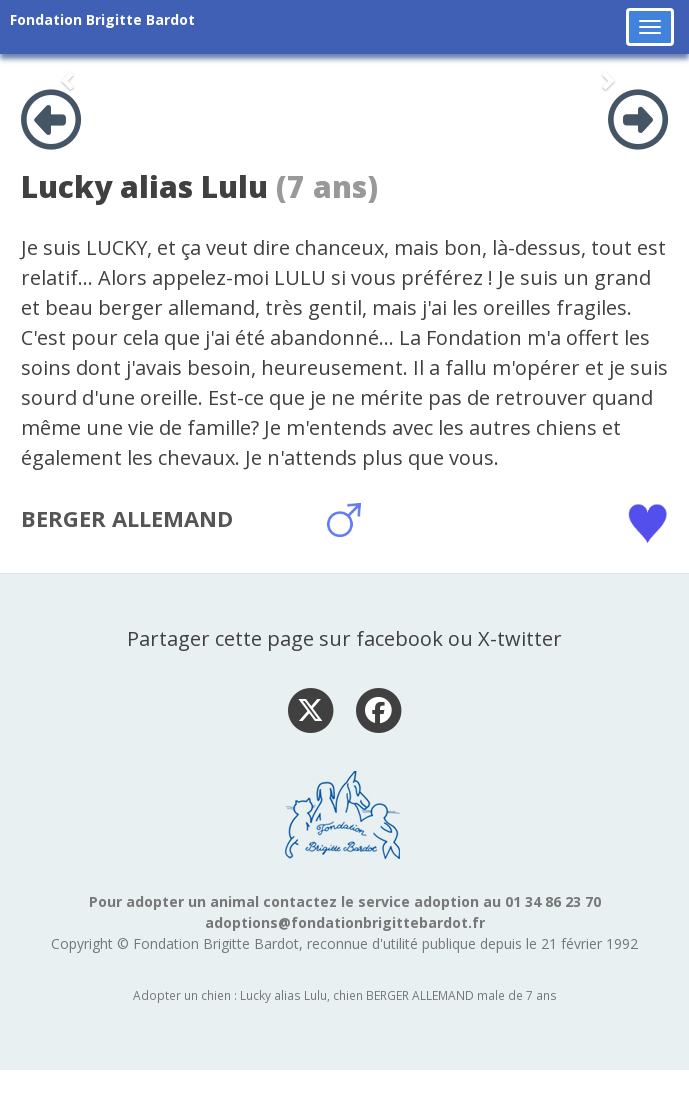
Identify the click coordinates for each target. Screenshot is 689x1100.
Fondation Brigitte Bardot (102, 19)
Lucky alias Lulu (144, 186)
